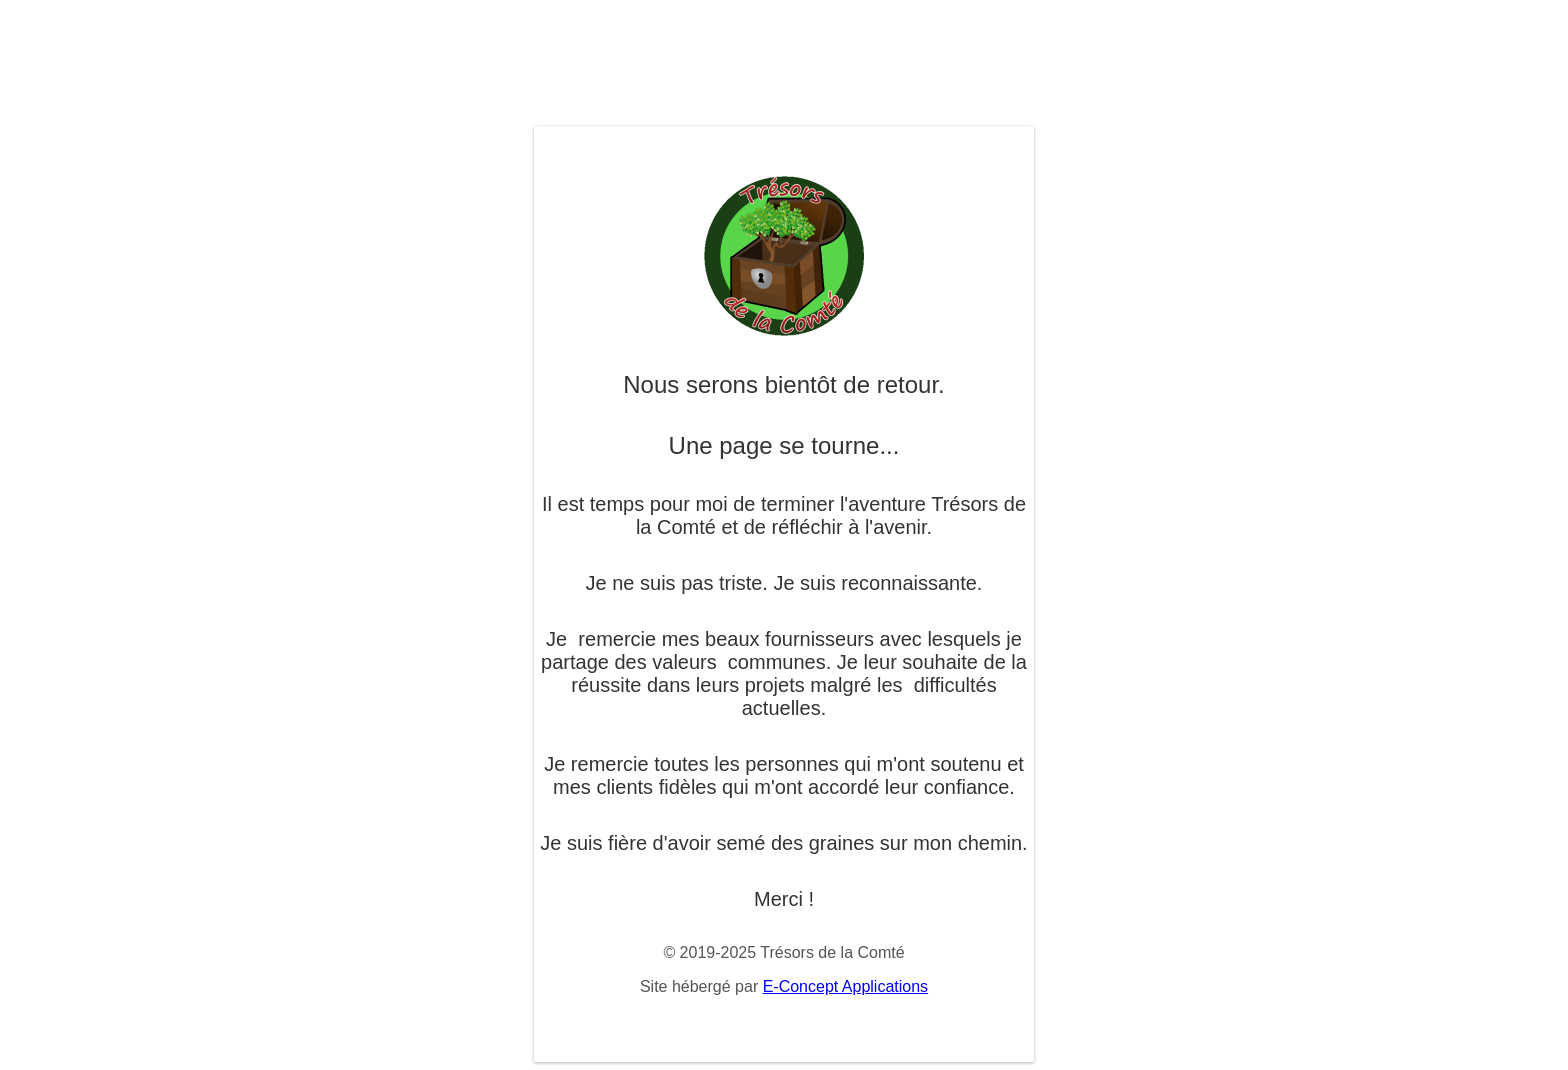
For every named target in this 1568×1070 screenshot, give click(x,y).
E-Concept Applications (845, 986)
